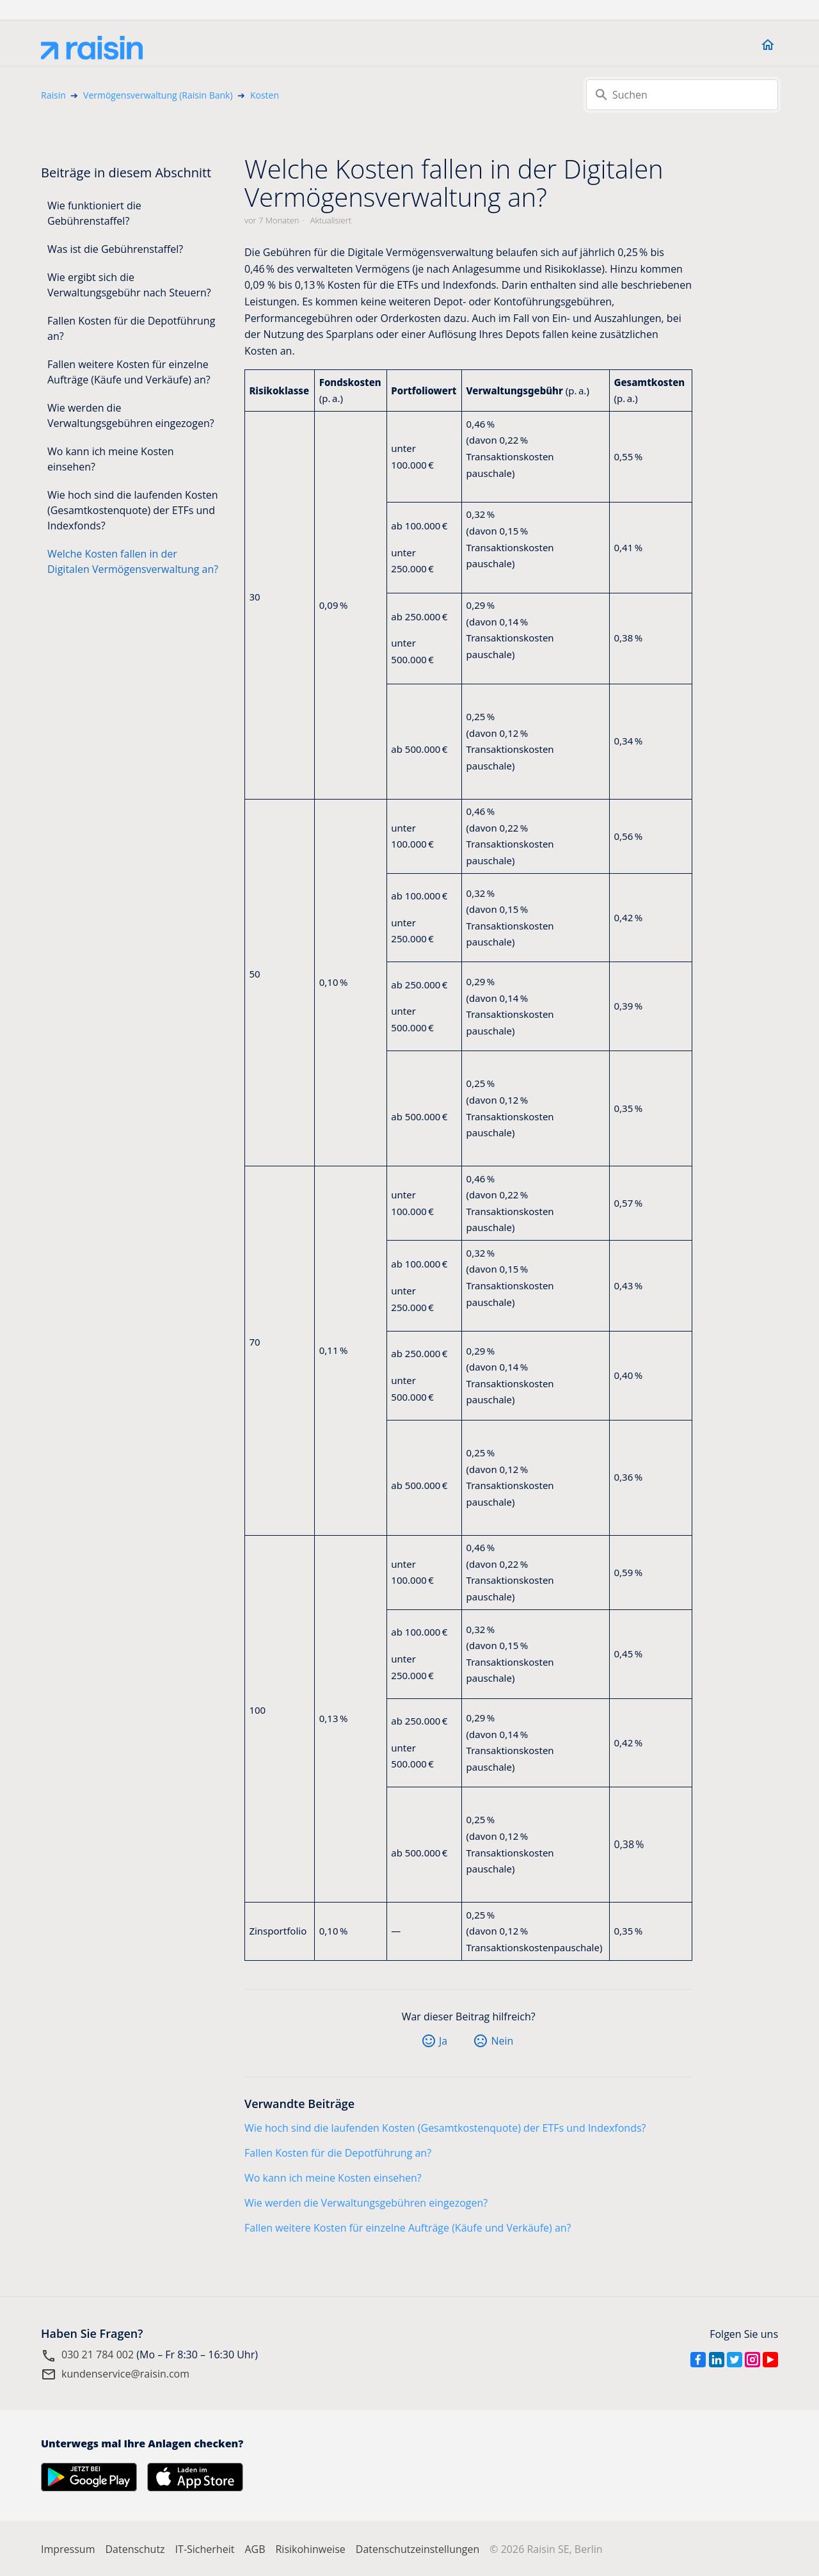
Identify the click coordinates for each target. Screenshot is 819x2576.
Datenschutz (134, 2549)
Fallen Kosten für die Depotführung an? (131, 328)
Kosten (264, 95)
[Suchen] (682, 94)
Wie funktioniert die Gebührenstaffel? (94, 213)
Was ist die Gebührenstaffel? (115, 249)
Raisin (53, 95)
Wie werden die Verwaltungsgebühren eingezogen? (130, 415)
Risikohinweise (310, 2549)
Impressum (68, 2549)
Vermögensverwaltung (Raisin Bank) (158, 95)
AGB (254, 2549)
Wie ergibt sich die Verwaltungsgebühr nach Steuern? (129, 285)
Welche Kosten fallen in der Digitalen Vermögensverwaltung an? (132, 561)
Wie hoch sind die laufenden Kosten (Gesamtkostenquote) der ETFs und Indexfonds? (132, 510)
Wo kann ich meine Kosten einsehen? (110, 459)
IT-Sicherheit (205, 2549)
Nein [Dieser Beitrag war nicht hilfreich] (502, 2041)
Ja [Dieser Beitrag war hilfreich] (443, 2041)
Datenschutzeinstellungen (417, 2549)
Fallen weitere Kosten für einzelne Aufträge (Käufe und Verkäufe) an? (129, 372)
